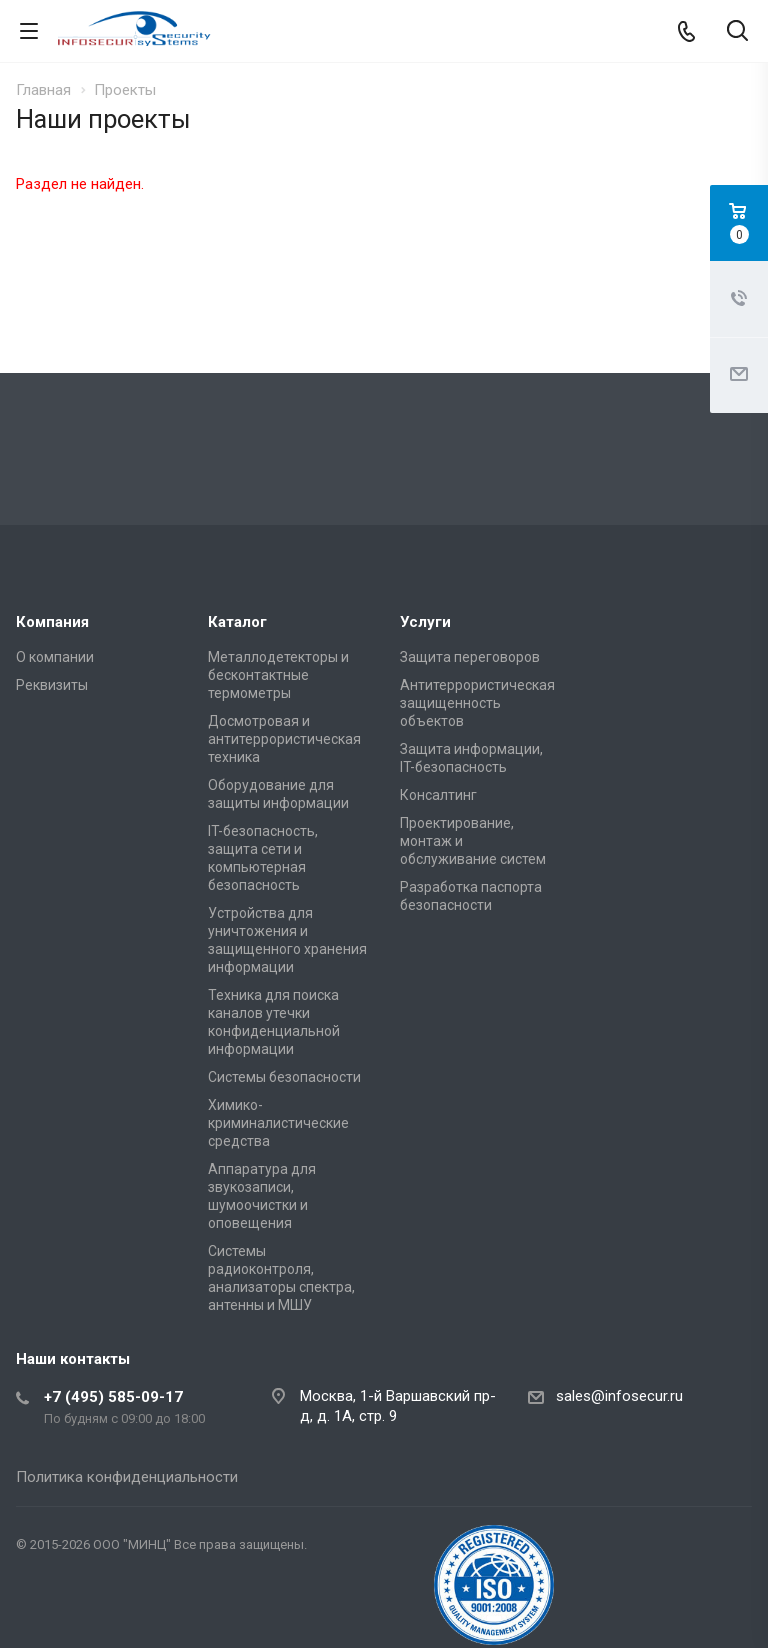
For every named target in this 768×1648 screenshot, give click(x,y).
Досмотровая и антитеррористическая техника (284, 739)
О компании (55, 657)
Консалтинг (438, 795)
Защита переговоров (470, 657)
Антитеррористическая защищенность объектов (477, 703)
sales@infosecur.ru (619, 1396)
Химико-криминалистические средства (278, 1123)
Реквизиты (52, 685)
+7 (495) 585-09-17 (113, 1397)
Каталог (237, 622)
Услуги (425, 622)
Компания (52, 622)
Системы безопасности (284, 1077)
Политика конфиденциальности (127, 1477)
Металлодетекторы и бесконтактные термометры (278, 675)
